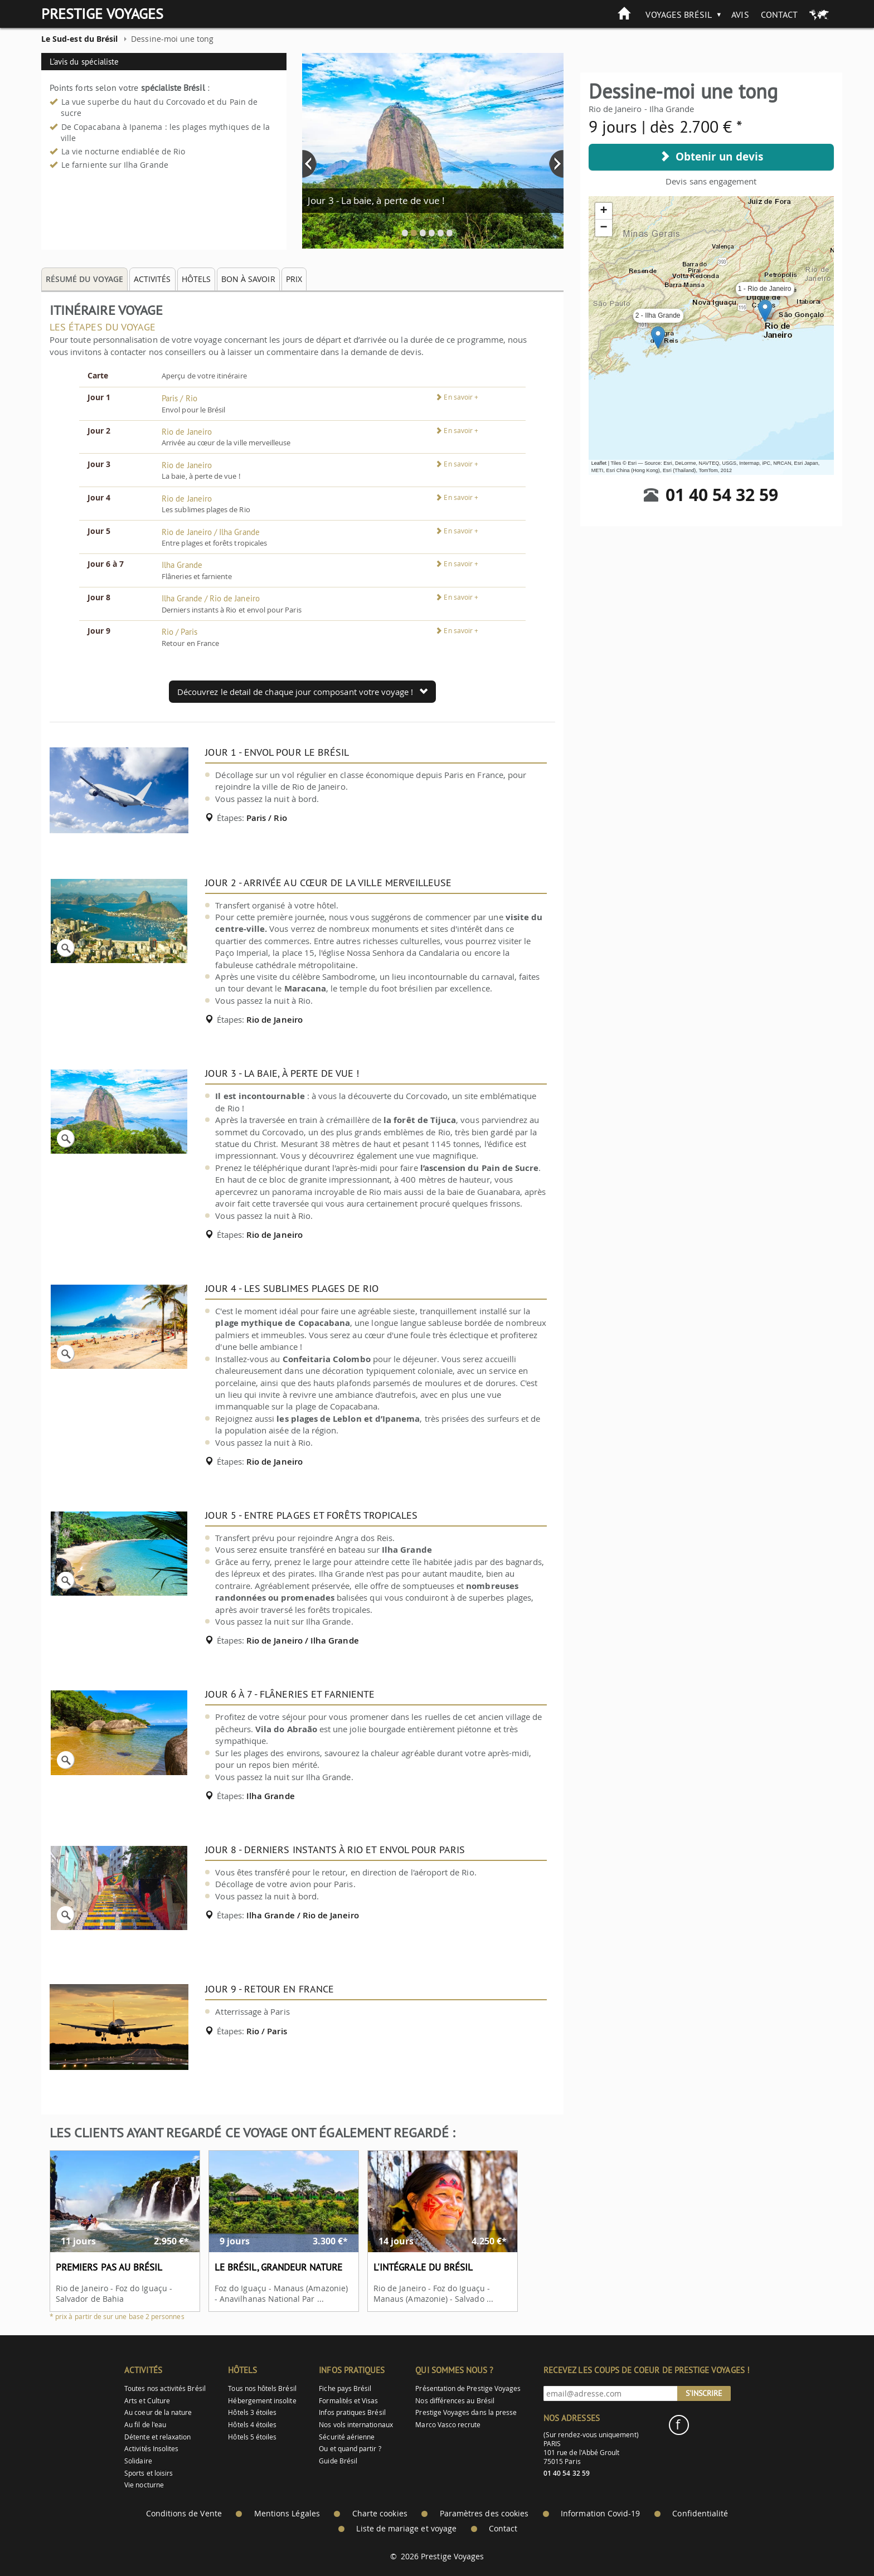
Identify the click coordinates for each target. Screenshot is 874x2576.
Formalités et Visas (348, 2400)
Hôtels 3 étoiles (252, 2412)
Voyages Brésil (678, 14)
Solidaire (138, 2461)
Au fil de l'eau (145, 2424)
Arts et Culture (147, 2400)
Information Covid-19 (600, 2514)
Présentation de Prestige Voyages (468, 2388)
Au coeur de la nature (158, 2412)
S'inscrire (704, 2393)
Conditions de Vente (184, 2514)
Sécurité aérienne (347, 2437)
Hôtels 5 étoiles (252, 2437)
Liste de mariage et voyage (406, 2529)
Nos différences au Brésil (454, 2400)
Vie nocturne (144, 2485)
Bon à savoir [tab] (248, 279)
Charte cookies (379, 2514)
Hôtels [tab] (196, 279)
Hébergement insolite (262, 2400)
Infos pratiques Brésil (352, 2412)
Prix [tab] (294, 279)
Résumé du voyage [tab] (84, 279)
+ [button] (604, 211)
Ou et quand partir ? (350, 2448)
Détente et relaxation (157, 2437)
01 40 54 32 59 (722, 494)
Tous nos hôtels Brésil (262, 2388)
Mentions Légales (287, 2514)
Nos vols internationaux (355, 2424)
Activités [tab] (152, 279)
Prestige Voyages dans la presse (466, 2412)
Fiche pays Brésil (345, 2388)
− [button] (604, 228)
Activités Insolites (151, 2448)
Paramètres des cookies (484, 2514)
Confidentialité (700, 2514)
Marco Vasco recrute (447, 2424)
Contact (779, 14)
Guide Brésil (338, 2461)
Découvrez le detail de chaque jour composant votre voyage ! (302, 691)
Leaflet (598, 463)
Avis (740, 14)
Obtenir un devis (711, 156)
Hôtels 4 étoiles (252, 2424)
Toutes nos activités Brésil (165, 2388)
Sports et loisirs (148, 2473)
